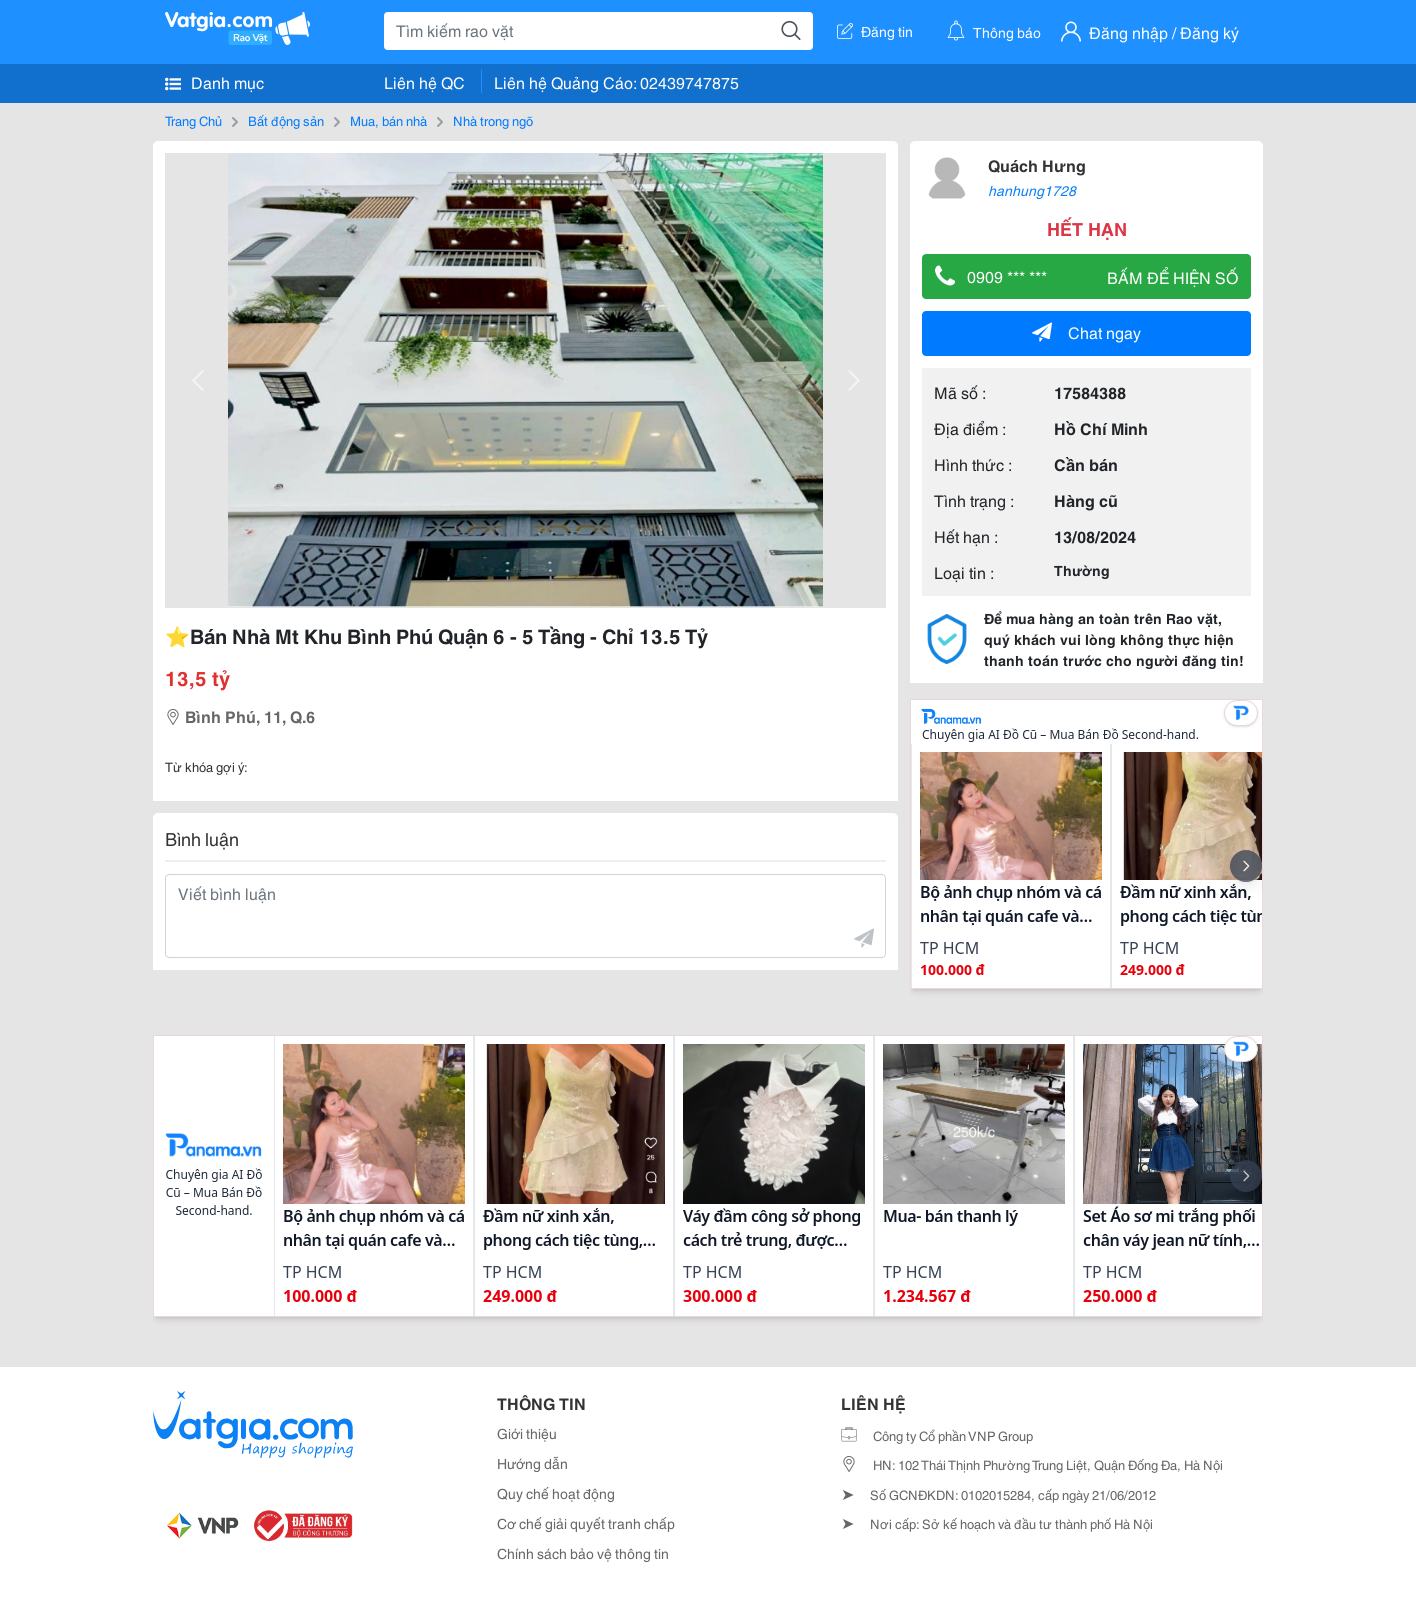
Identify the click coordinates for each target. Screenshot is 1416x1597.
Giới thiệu (527, 1433)
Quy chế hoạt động (556, 1493)
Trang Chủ (193, 120)
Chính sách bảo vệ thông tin (583, 1553)
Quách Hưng (1037, 164)
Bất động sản (286, 120)
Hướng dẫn (532, 1463)
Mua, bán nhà (388, 120)
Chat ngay (1086, 331)
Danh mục (214, 82)
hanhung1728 (1032, 190)
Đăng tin (875, 31)
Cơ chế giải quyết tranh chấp (586, 1523)
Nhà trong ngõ (493, 120)
